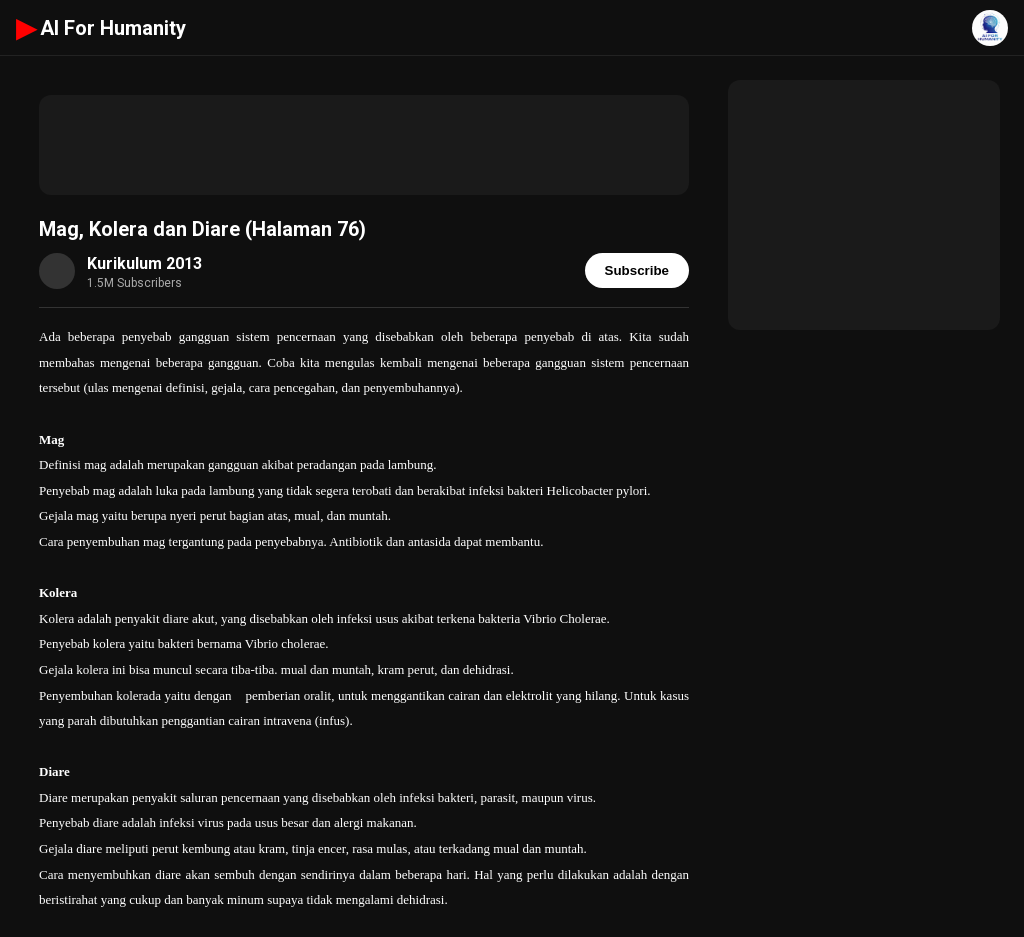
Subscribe (637, 270)
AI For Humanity (101, 28)
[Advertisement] (364, 145)
